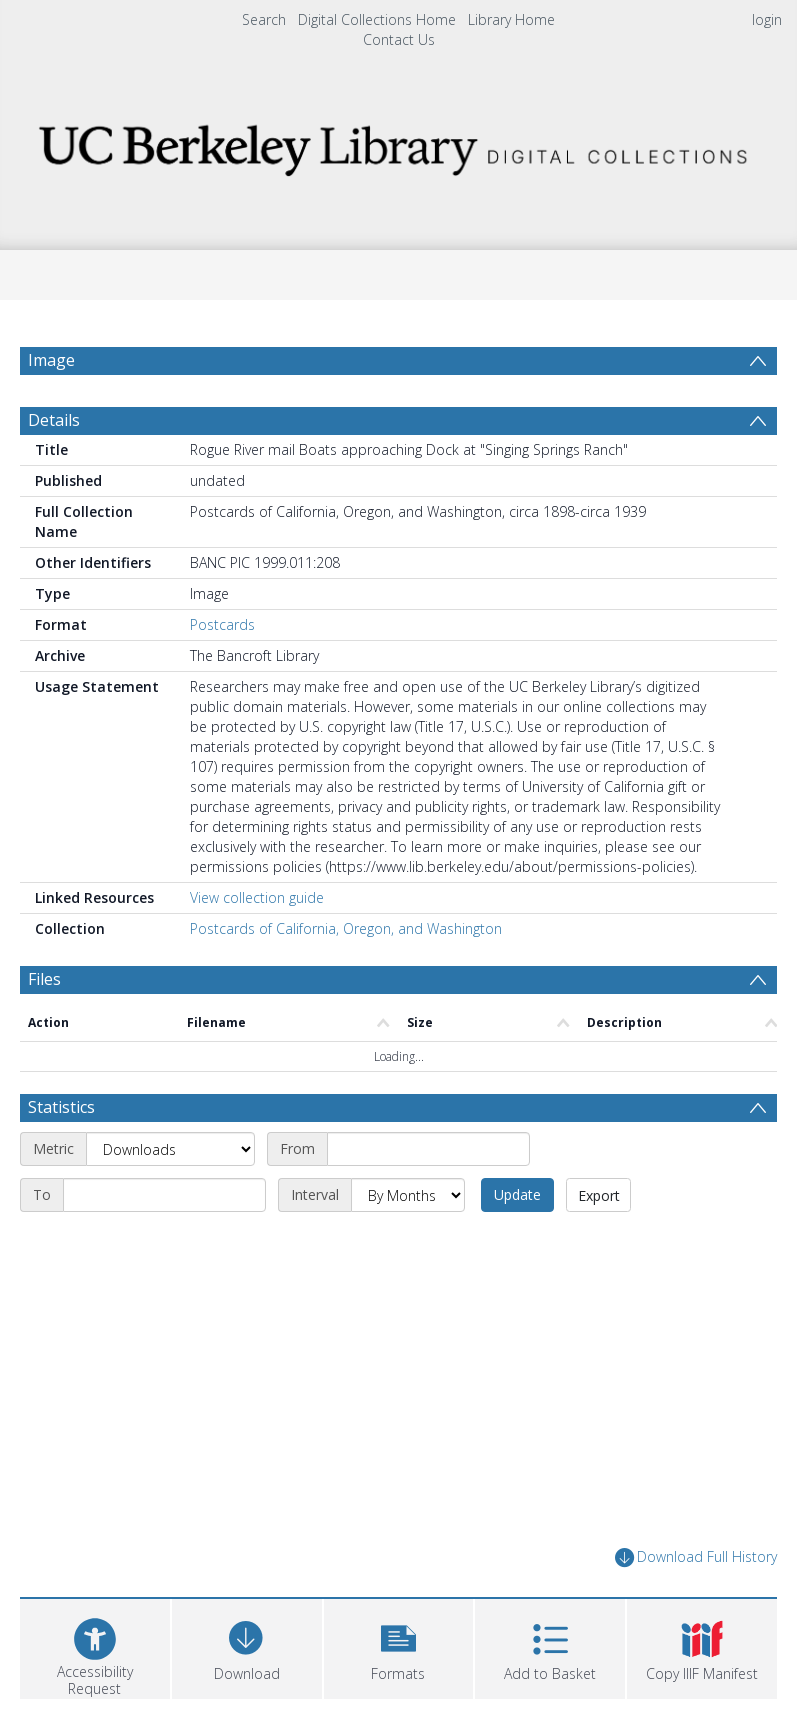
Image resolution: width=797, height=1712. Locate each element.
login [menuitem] (767, 19)
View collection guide (257, 897)
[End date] (164, 1195)
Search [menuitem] (264, 19)
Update (517, 1194)
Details (54, 420)
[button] (399, 1646)
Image (51, 360)
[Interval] (408, 1195)
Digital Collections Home (377, 19)
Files (44, 979)
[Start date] (428, 1149)
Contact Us (399, 39)
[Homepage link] (398, 144)
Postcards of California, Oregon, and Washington (346, 928)
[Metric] (170, 1149)
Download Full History (696, 1557)
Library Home (511, 19)
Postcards (222, 624)
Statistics (61, 1107)
